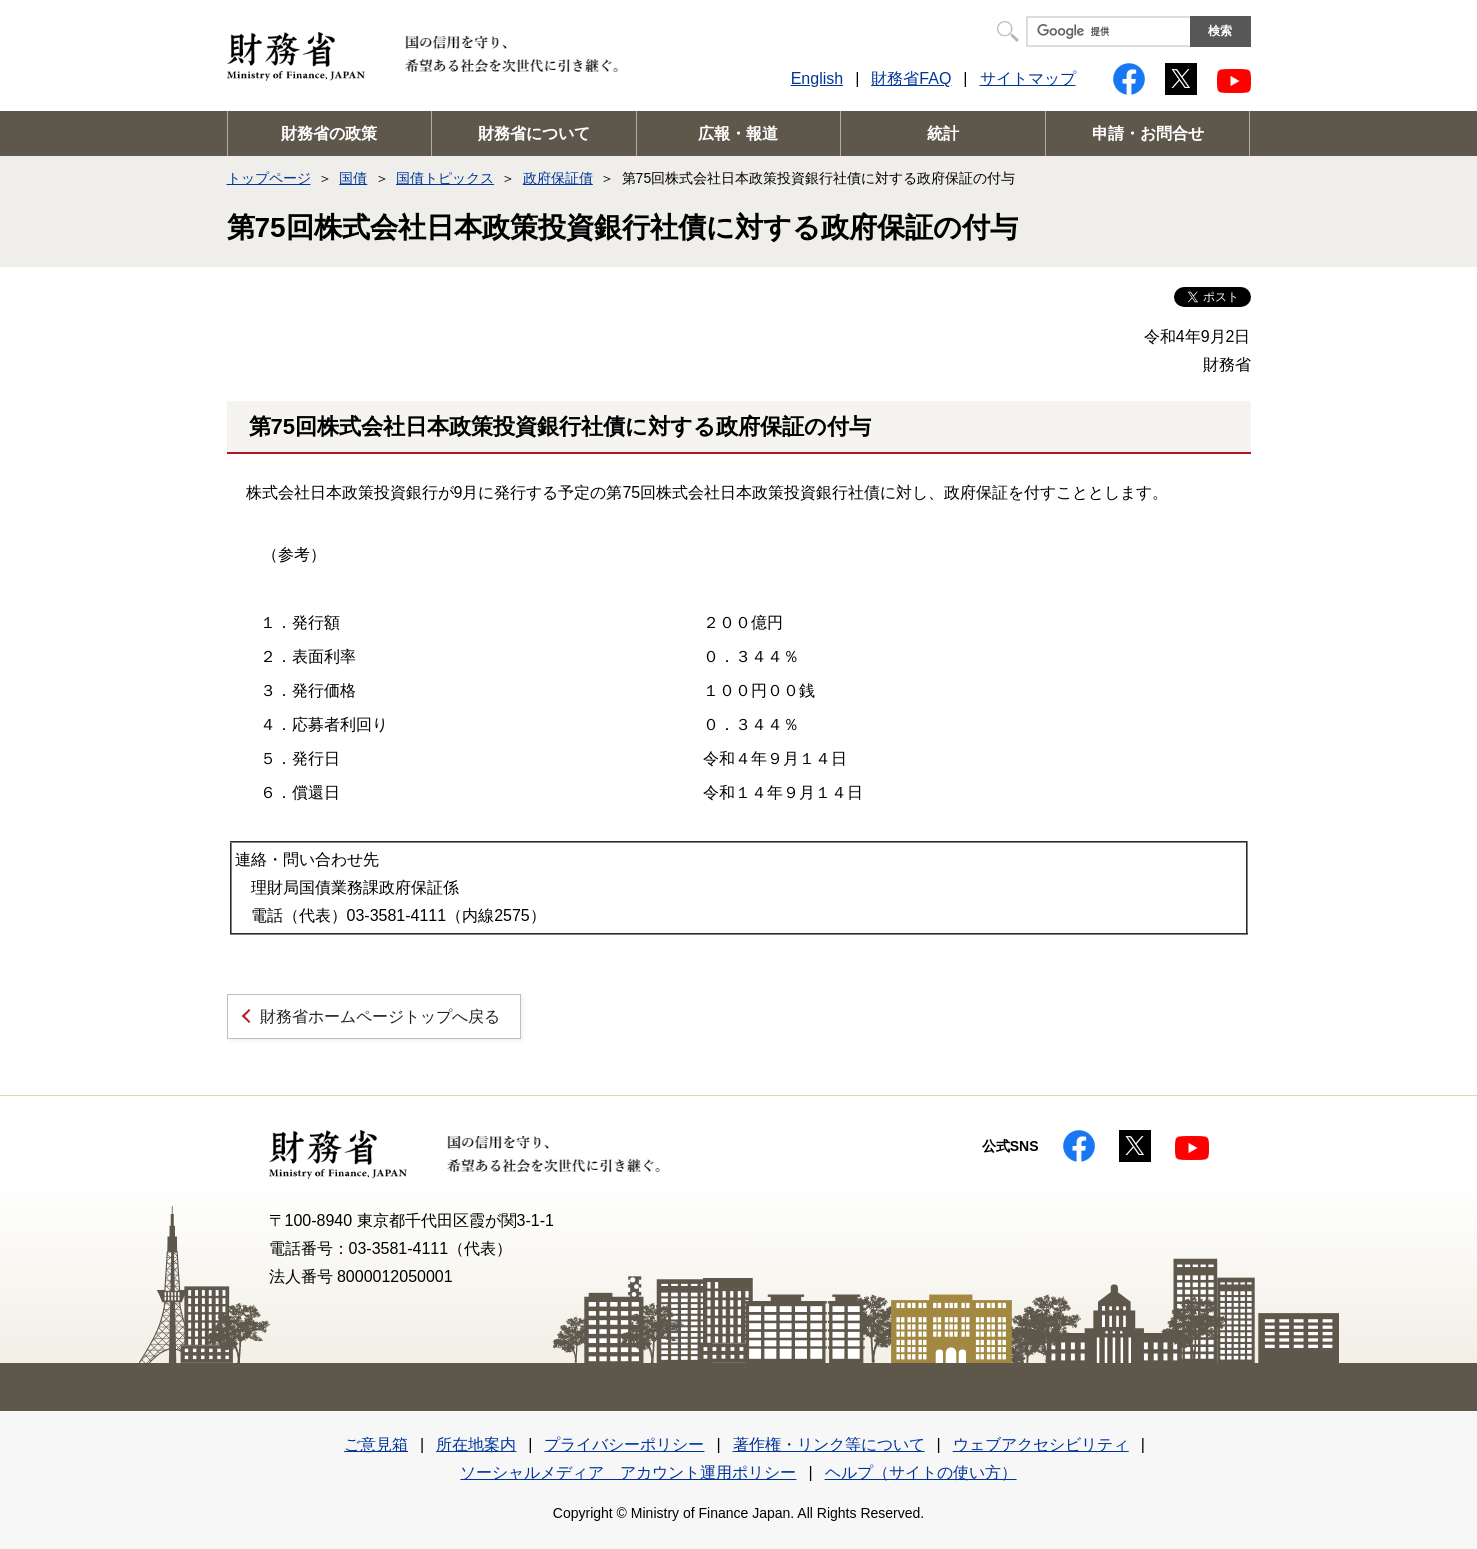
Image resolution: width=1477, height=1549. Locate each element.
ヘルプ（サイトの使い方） (921, 1472)
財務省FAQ (911, 78)
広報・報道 (738, 133)
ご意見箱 (376, 1444)
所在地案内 (476, 1444)
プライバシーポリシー (624, 1444)
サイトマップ (1028, 78)
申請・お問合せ (1148, 133)
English (817, 78)
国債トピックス (445, 178)
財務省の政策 (329, 133)
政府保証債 (558, 178)
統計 (943, 133)
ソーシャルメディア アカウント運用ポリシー (628, 1472)
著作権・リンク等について (829, 1444)
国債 (353, 178)
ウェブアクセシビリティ (1041, 1444)
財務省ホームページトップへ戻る (380, 1016)
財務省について (534, 133)
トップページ (269, 178)
